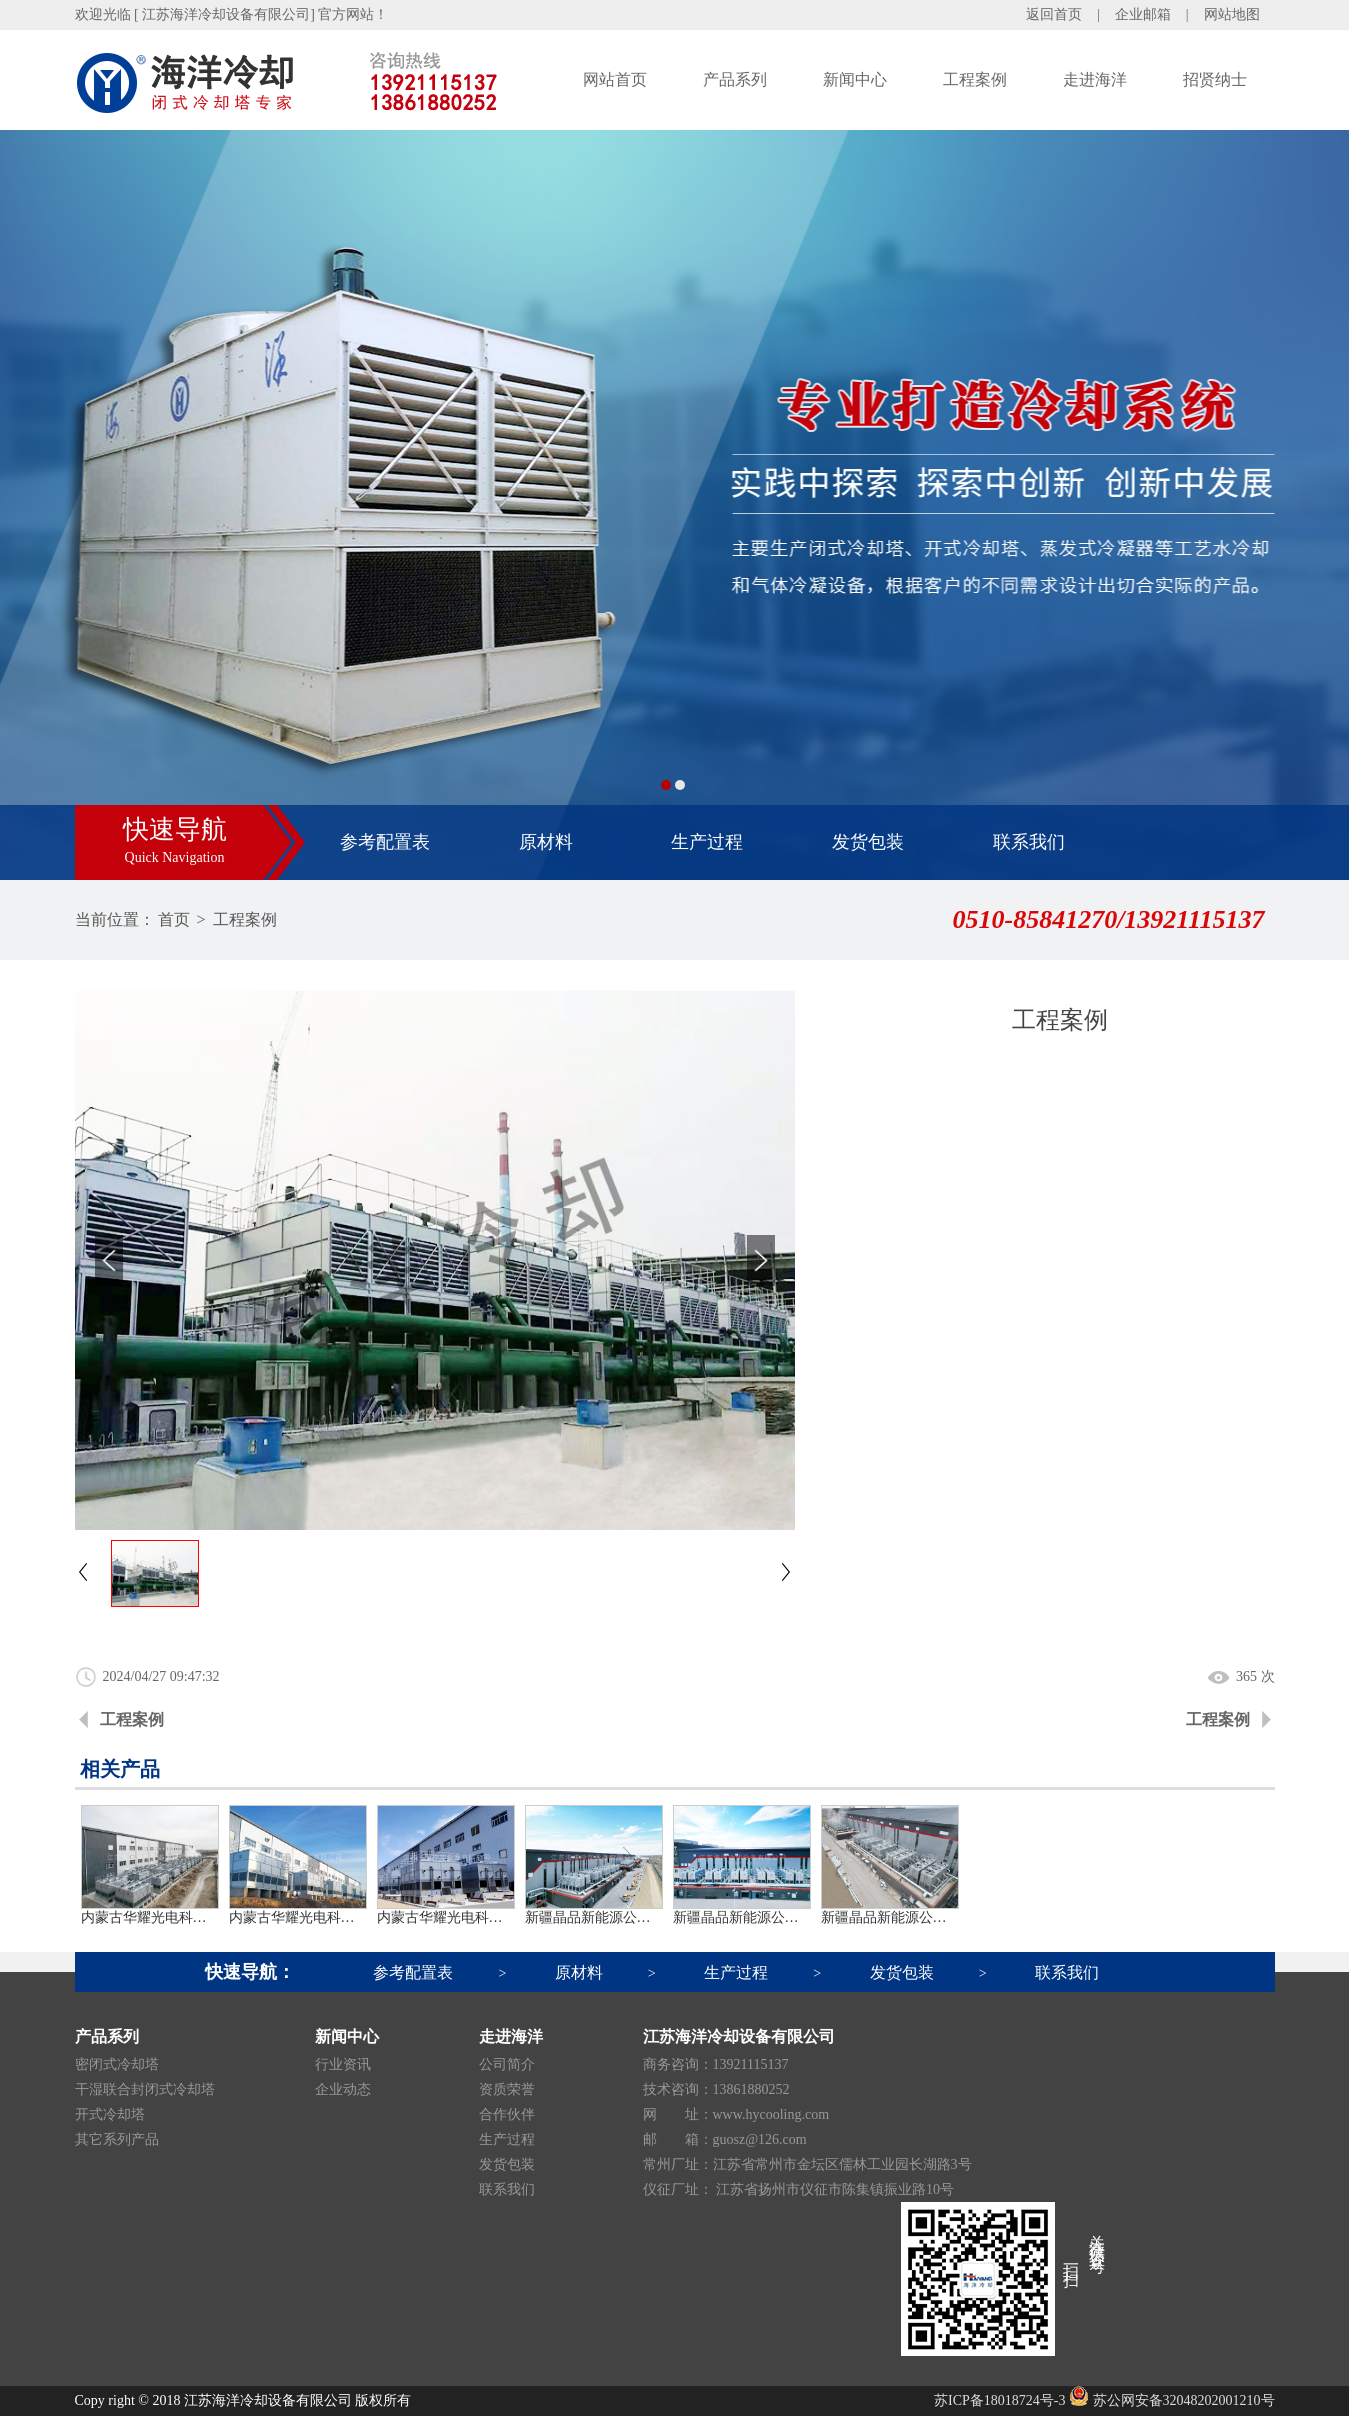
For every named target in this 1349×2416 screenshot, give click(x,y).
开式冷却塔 (110, 2114)
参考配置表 (385, 842)
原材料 (546, 842)
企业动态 (343, 2089)
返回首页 (1054, 14)
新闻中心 (855, 79)
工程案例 (975, 79)
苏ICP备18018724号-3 (999, 2400)
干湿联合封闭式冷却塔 (145, 2089)
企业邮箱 (1143, 14)
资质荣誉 (507, 2089)
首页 (174, 919)
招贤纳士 (1215, 79)
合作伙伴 (507, 2114)
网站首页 (615, 79)
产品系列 (735, 79)
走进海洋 (1095, 79)
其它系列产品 (117, 2139)
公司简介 (507, 2064)
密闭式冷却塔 (117, 2064)
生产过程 (707, 842)
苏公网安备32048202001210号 (1172, 2400)
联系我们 (1029, 842)
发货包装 (868, 842)
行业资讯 (343, 2064)
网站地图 (1232, 14)
